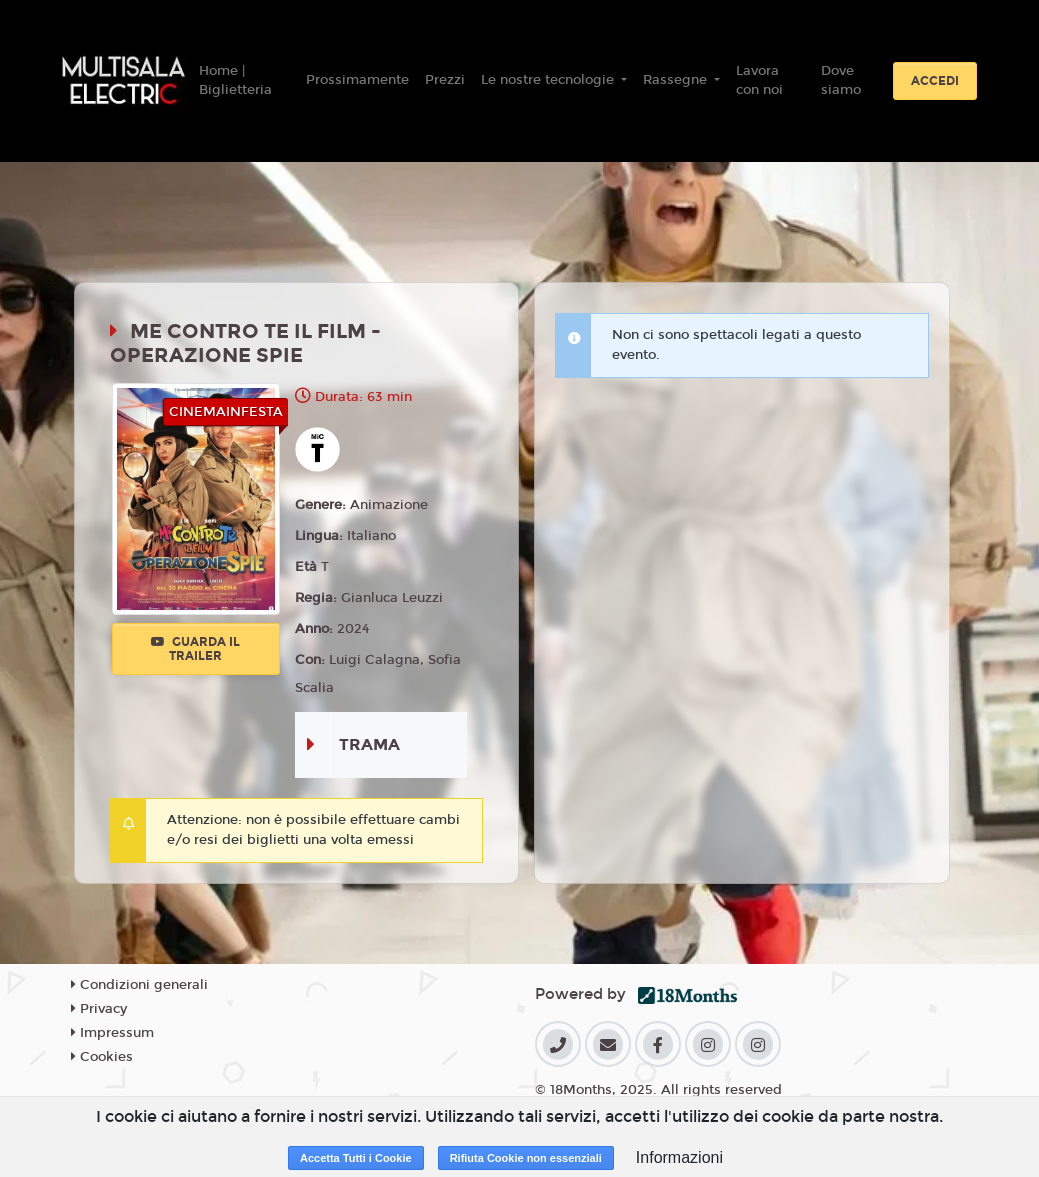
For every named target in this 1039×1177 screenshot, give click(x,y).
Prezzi (445, 80)
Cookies (102, 1057)
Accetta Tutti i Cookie (356, 1158)
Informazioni (679, 1157)
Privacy (99, 1009)
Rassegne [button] (677, 80)
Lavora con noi (759, 81)
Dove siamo (841, 81)
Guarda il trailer (195, 649)
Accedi (935, 81)
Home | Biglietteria (235, 81)
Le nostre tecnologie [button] (549, 80)
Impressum (112, 1033)
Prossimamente (357, 80)
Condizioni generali (139, 985)
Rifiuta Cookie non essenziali (526, 1158)
